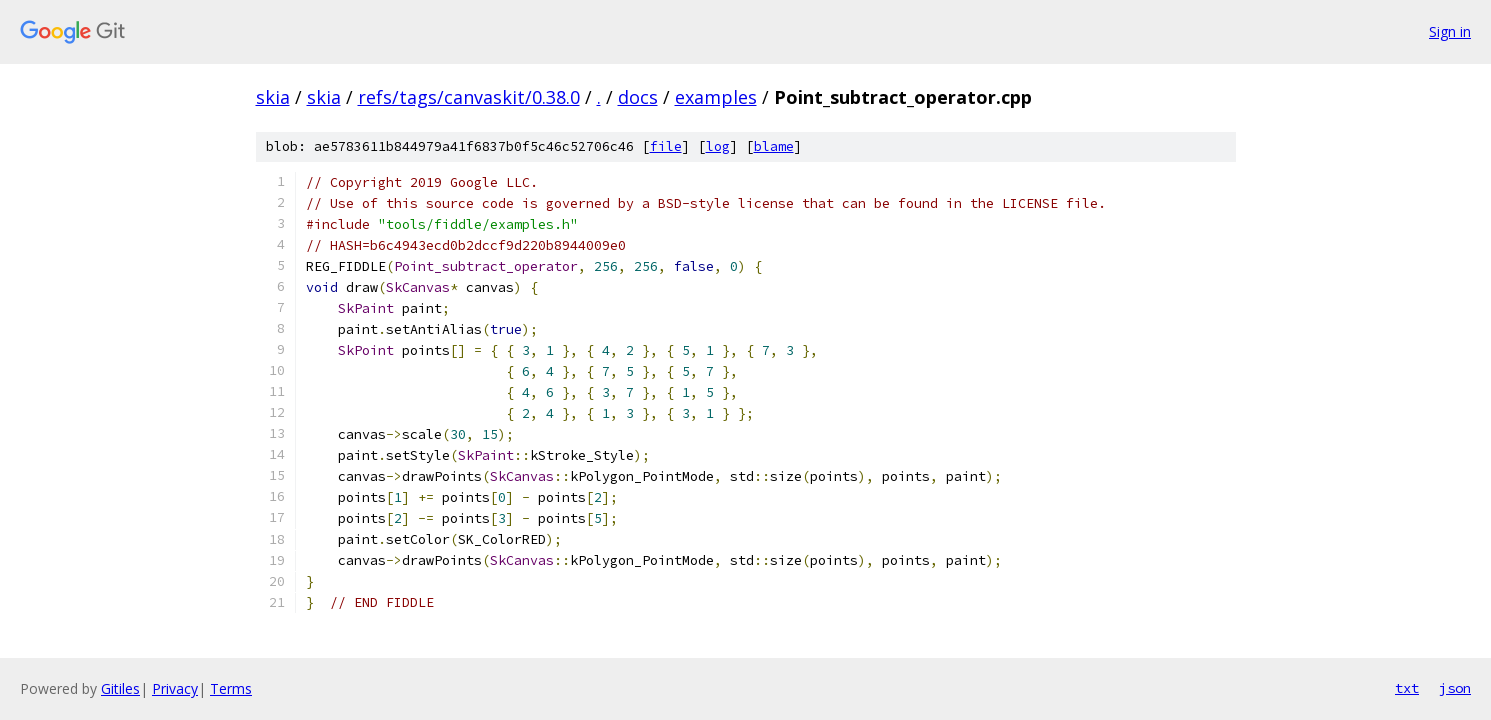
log (718, 146)
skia (273, 97)
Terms (231, 688)
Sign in (1450, 31)
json (1455, 688)
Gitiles (120, 688)
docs (638, 97)
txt (1407, 688)
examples (716, 97)
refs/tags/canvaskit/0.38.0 (469, 97)
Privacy (175, 688)
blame (774, 146)
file (666, 146)
